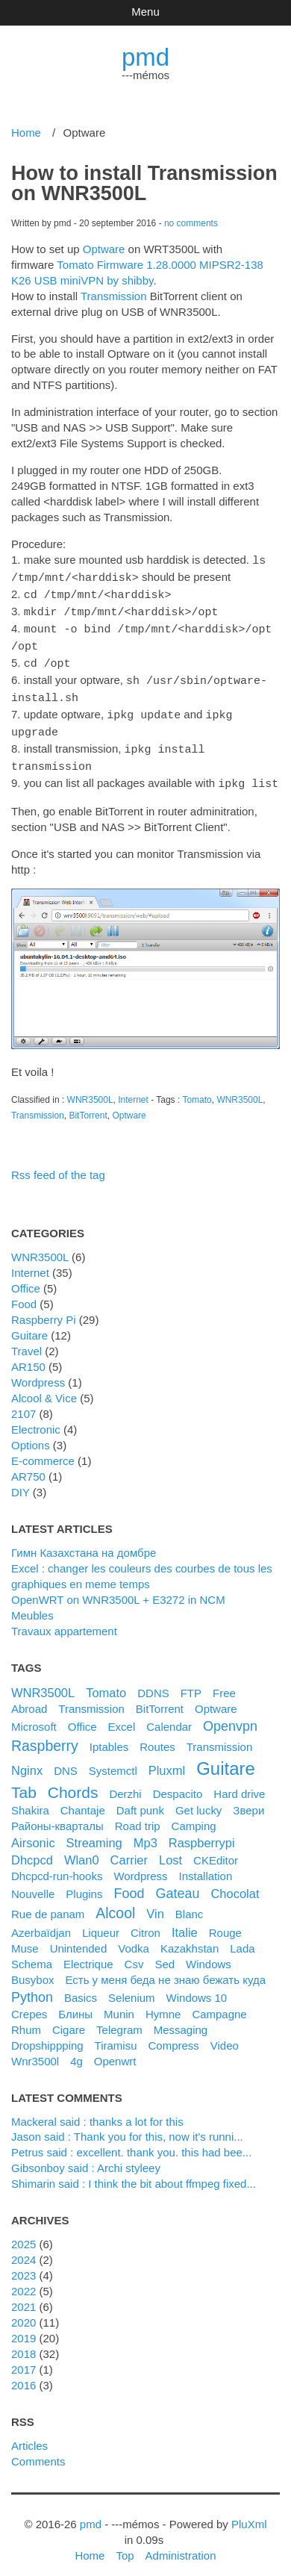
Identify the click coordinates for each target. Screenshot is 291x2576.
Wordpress (38, 1372)
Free (224, 1682)
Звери (248, 1799)
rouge (225, 1922)
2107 (23, 1403)
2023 (23, 2265)
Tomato (196, 1089)
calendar (169, 1716)
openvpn (230, 1715)
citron (145, 1922)
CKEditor (215, 1850)
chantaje (82, 1799)
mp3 (145, 1832)
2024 (23, 2249)
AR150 (28, 1356)
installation (206, 1865)
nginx (27, 1760)
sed (164, 1953)
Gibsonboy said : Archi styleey (85, 2157)
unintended (78, 1938)
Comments (38, 2451)
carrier (129, 1849)
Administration (181, 2545)
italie (185, 1922)
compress (173, 2035)
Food (24, 1293)
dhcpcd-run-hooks (56, 1865)
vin (155, 1903)
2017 (23, 2359)
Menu (145, 11)
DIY (20, 1481)
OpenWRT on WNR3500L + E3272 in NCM (118, 1589)
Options (30, 1434)
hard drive (239, 1783)
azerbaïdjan (41, 1922)
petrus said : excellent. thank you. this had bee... (131, 2141)
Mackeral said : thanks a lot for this (97, 2111)
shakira (30, 1799)
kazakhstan (189, 1938)
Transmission (114, 296)
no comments (191, 223)
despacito (178, 1783)
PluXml (248, 2513)
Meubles (32, 1605)
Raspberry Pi (43, 1309)
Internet (133, 1089)
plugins (84, 1883)
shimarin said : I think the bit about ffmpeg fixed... (133, 2173)
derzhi (125, 1783)
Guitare (29, 1325)
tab (24, 1782)
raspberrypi (202, 1832)
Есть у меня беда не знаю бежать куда (165, 1969)
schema (31, 1953)
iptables (109, 1736)
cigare (68, 2019)
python (32, 1986)
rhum (26, 2019)
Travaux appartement (64, 1620)
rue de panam (47, 1903)
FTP (191, 1682)
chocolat (234, 1883)
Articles (29, 2435)
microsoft (34, 1716)
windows (208, 1953)
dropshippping (47, 2035)
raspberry (44, 1735)
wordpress (140, 1865)
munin (119, 2003)
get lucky (198, 1799)
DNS (66, 1760)
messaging (180, 2019)
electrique (88, 1953)
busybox (32, 1969)
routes (157, 1736)
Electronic (35, 1419)
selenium (131, 1987)
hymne (163, 2003)
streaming (94, 1832)
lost (170, 1849)
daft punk (140, 1799)
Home (26, 132)
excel (122, 1716)
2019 (23, 2327)
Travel (26, 1340)
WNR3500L (90, 1089)
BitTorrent (88, 1105)
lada (242, 1938)
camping (194, 1815)
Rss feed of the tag (58, 1164)
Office (25, 1278)
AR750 (28, 1466)
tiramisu (116, 2035)
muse (25, 1938)
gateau (177, 1883)
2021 (23, 2296)
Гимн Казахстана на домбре (83, 1542)
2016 (23, 2374)
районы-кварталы (57, 1815)
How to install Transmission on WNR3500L (144, 183)
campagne (219, 2003)
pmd (145, 57)
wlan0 (81, 1849)
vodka (133, 1938)
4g (76, 2050)
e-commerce (43, 1450)
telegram (119, 2019)
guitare (225, 1758)
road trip (137, 1815)
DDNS (153, 1682)
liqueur (100, 1922)
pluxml (166, 1760)
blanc (189, 1903)
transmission (220, 1736)
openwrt (115, 2050)
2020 (23, 2312)
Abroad (29, 1698)
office (82, 1716)
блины (75, 2003)
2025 (23, 2233)
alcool (115, 1902)
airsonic (33, 1832)
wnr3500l (35, 2050)
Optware (104, 249)
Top (125, 2545)
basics (80, 1987)
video (224, 2035)
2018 (23, 2343)
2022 (23, 2280)
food (128, 1883)
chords (73, 1782)
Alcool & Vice (44, 1387)
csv (134, 1953)
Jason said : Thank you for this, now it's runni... (127, 2126)
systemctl (113, 1760)
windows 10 (197, 1987)
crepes (29, 2003)
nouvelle (32, 1883)
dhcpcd (32, 1849)
